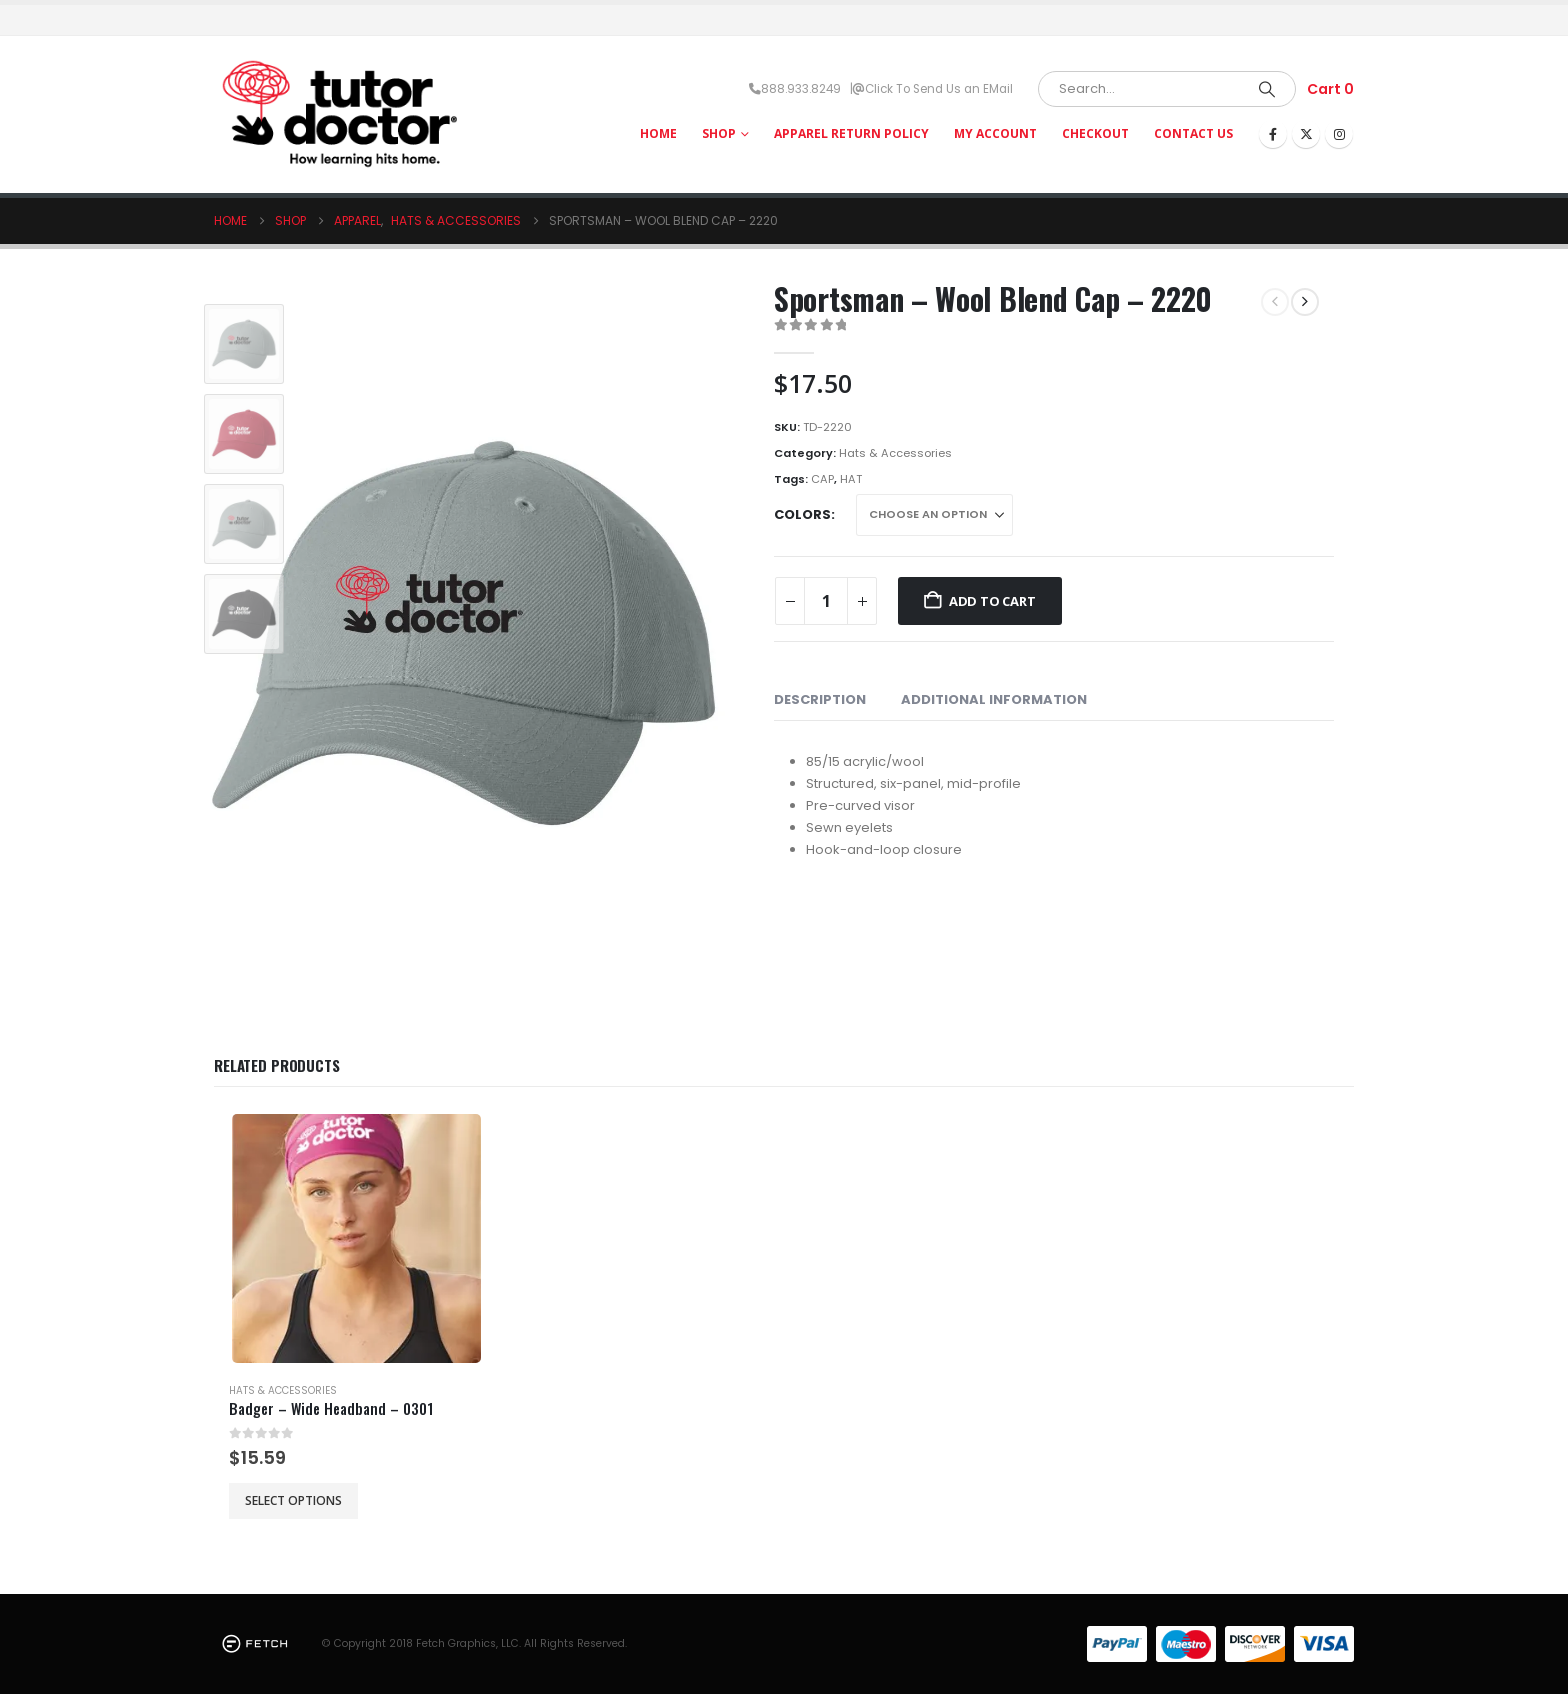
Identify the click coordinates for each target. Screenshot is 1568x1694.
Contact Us (1193, 133)
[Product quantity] (826, 601)
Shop (719, 133)
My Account (995, 133)
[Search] (1267, 89)
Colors (802, 514)
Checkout (1095, 133)
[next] (1305, 302)
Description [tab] (820, 699)
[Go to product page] (356, 1238)
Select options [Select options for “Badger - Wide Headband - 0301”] (293, 1500)
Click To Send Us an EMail (939, 89)
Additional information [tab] (994, 699)
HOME (658, 133)
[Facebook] (1273, 134)
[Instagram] (1339, 134)
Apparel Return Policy (851, 133)
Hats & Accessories (895, 453)
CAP (822, 479)
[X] (1306, 134)
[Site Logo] (339, 114)
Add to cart (992, 601)
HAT (851, 479)
